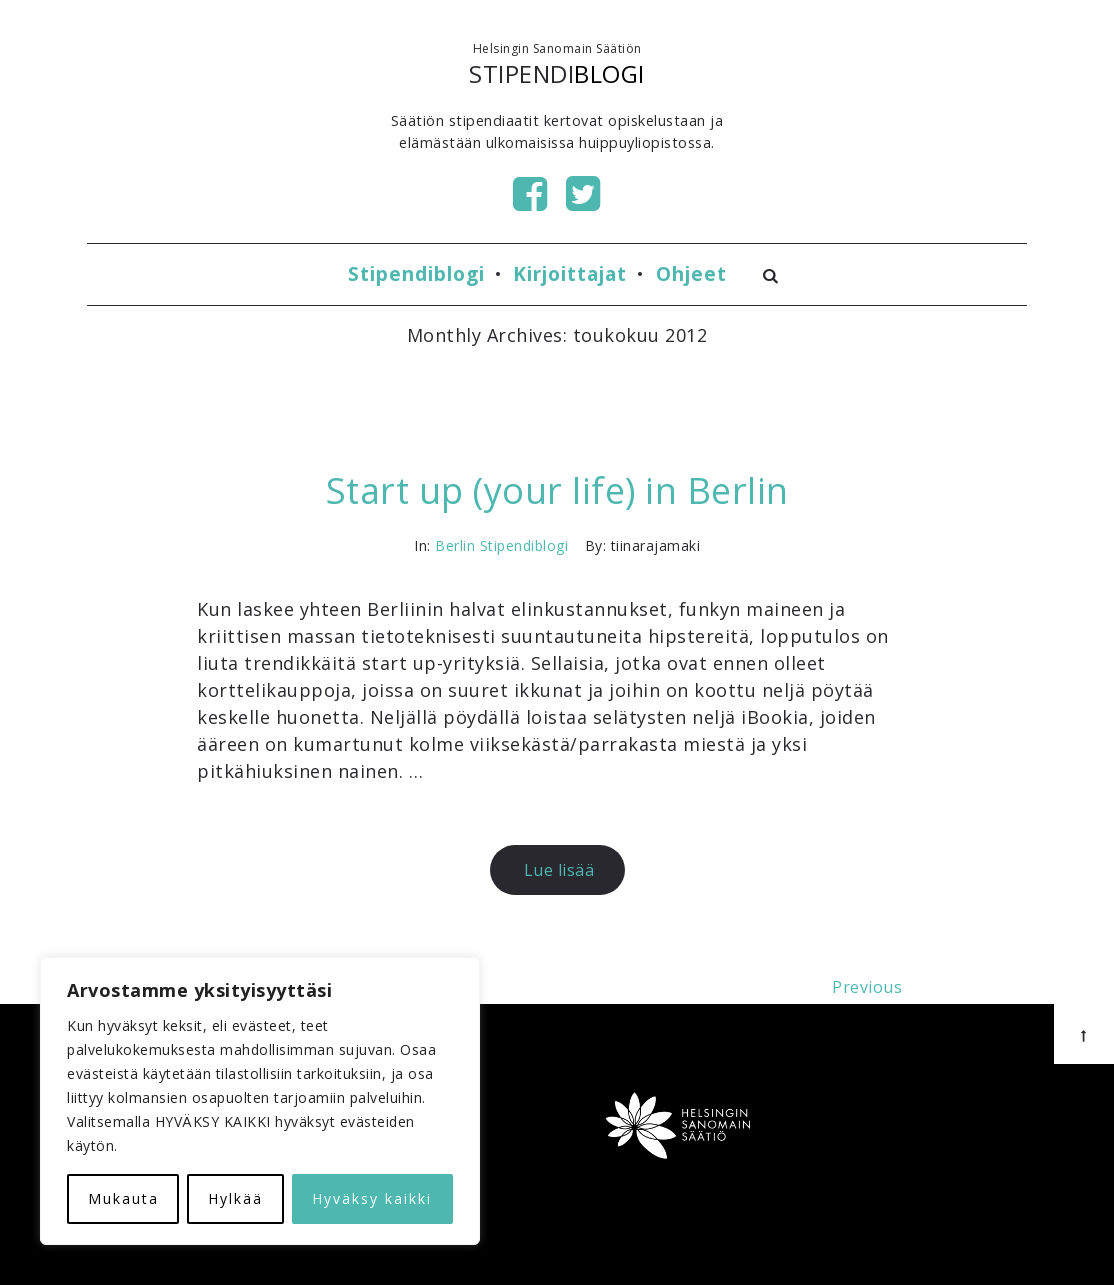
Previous (867, 987)
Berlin (455, 545)
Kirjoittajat (570, 273)
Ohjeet (691, 273)
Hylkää (235, 1198)
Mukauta (123, 1198)
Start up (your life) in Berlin (557, 490)
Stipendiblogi (416, 273)
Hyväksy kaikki (372, 1198)
